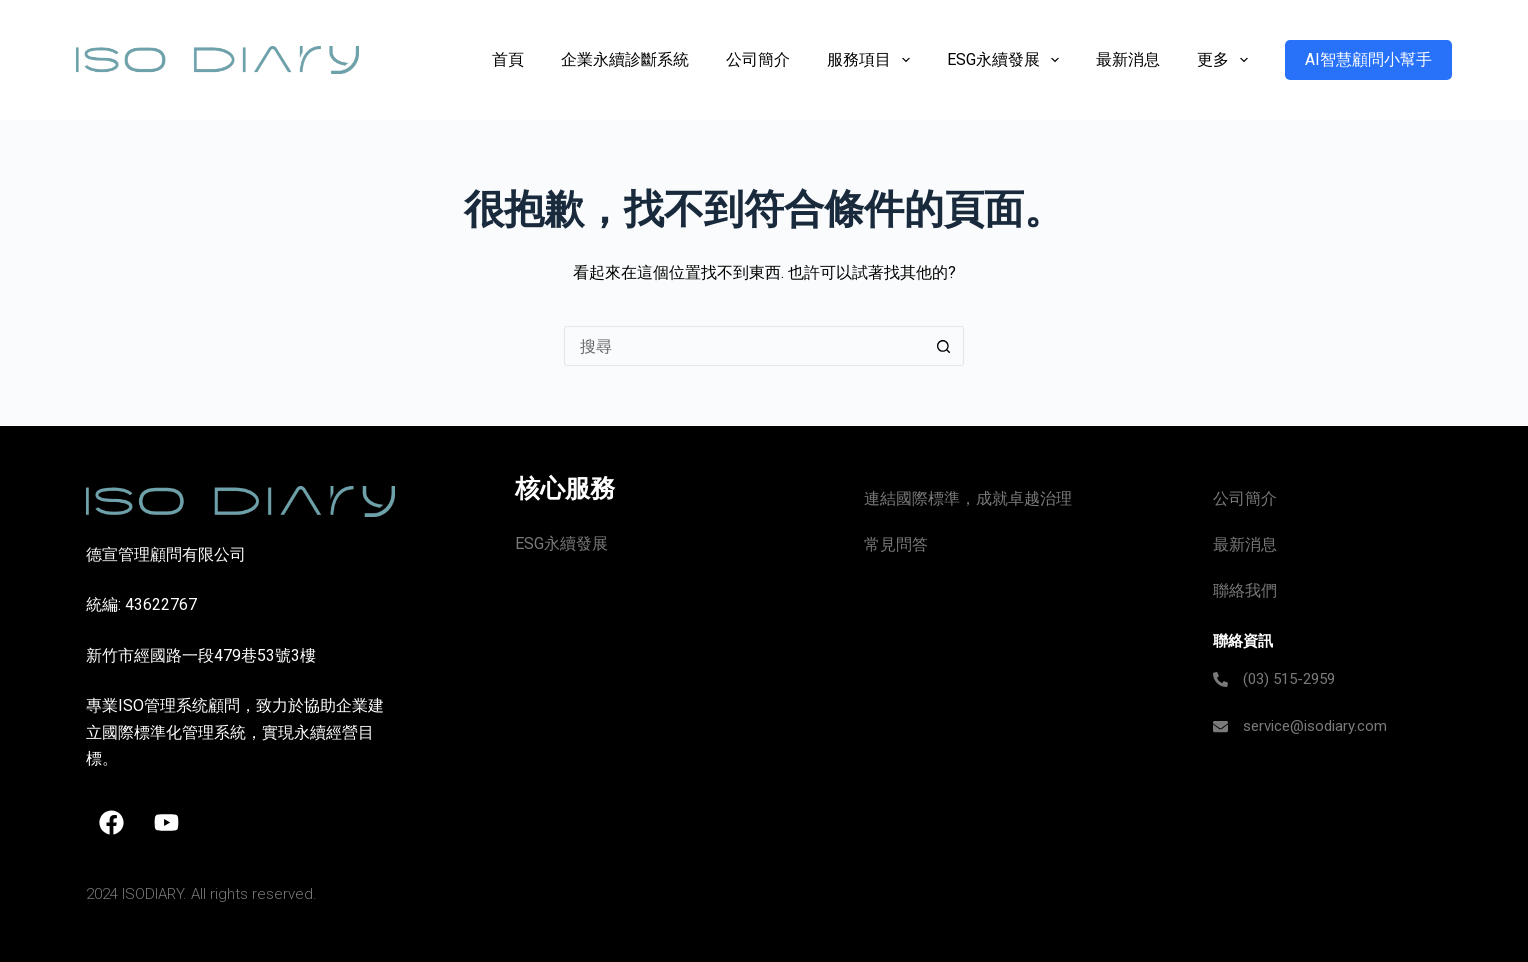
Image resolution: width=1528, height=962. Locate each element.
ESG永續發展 (1007, 60)
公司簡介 (758, 59)
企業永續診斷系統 (625, 59)
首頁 (508, 59)
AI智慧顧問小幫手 (1368, 59)
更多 (1226, 60)
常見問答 (896, 544)
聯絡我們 (1245, 590)
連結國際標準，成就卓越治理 (968, 498)
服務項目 (872, 60)
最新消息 (1128, 59)
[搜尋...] (744, 346)
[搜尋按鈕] (944, 346)
